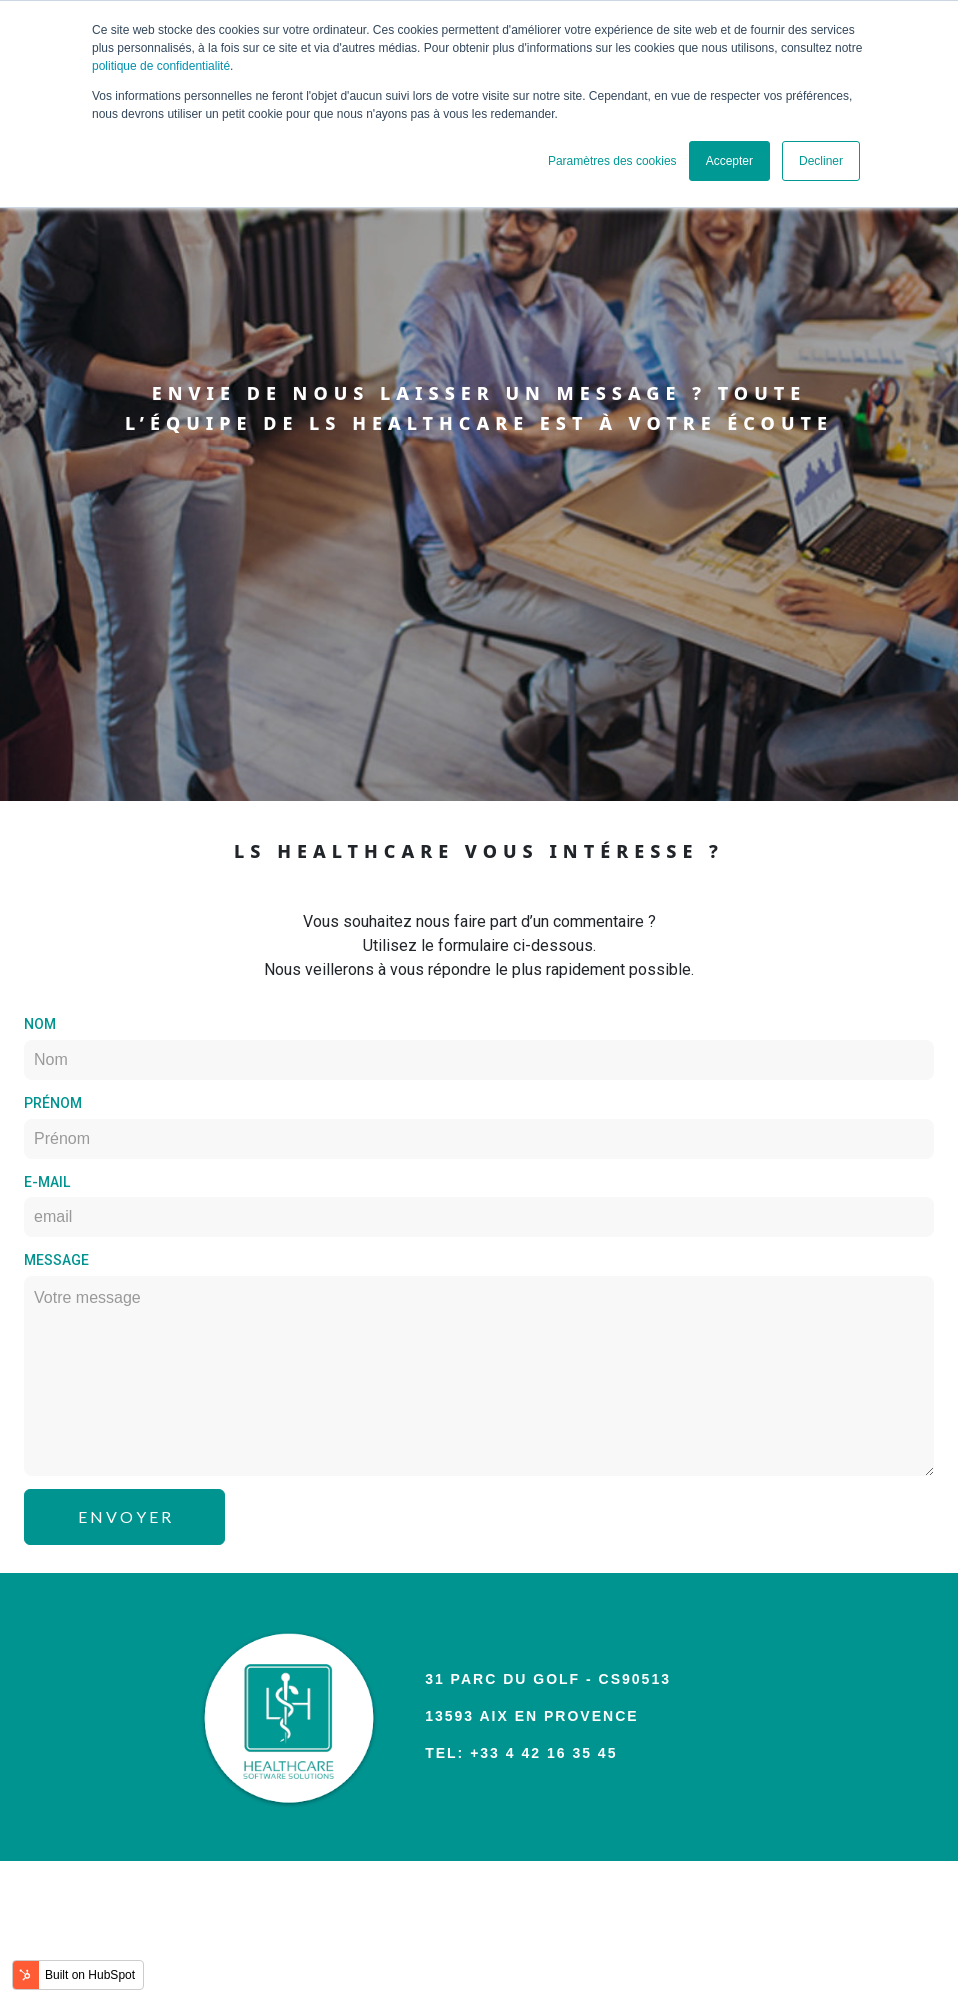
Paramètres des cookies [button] (612, 161)
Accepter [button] (729, 161)
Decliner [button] (821, 161)
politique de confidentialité (161, 66)
